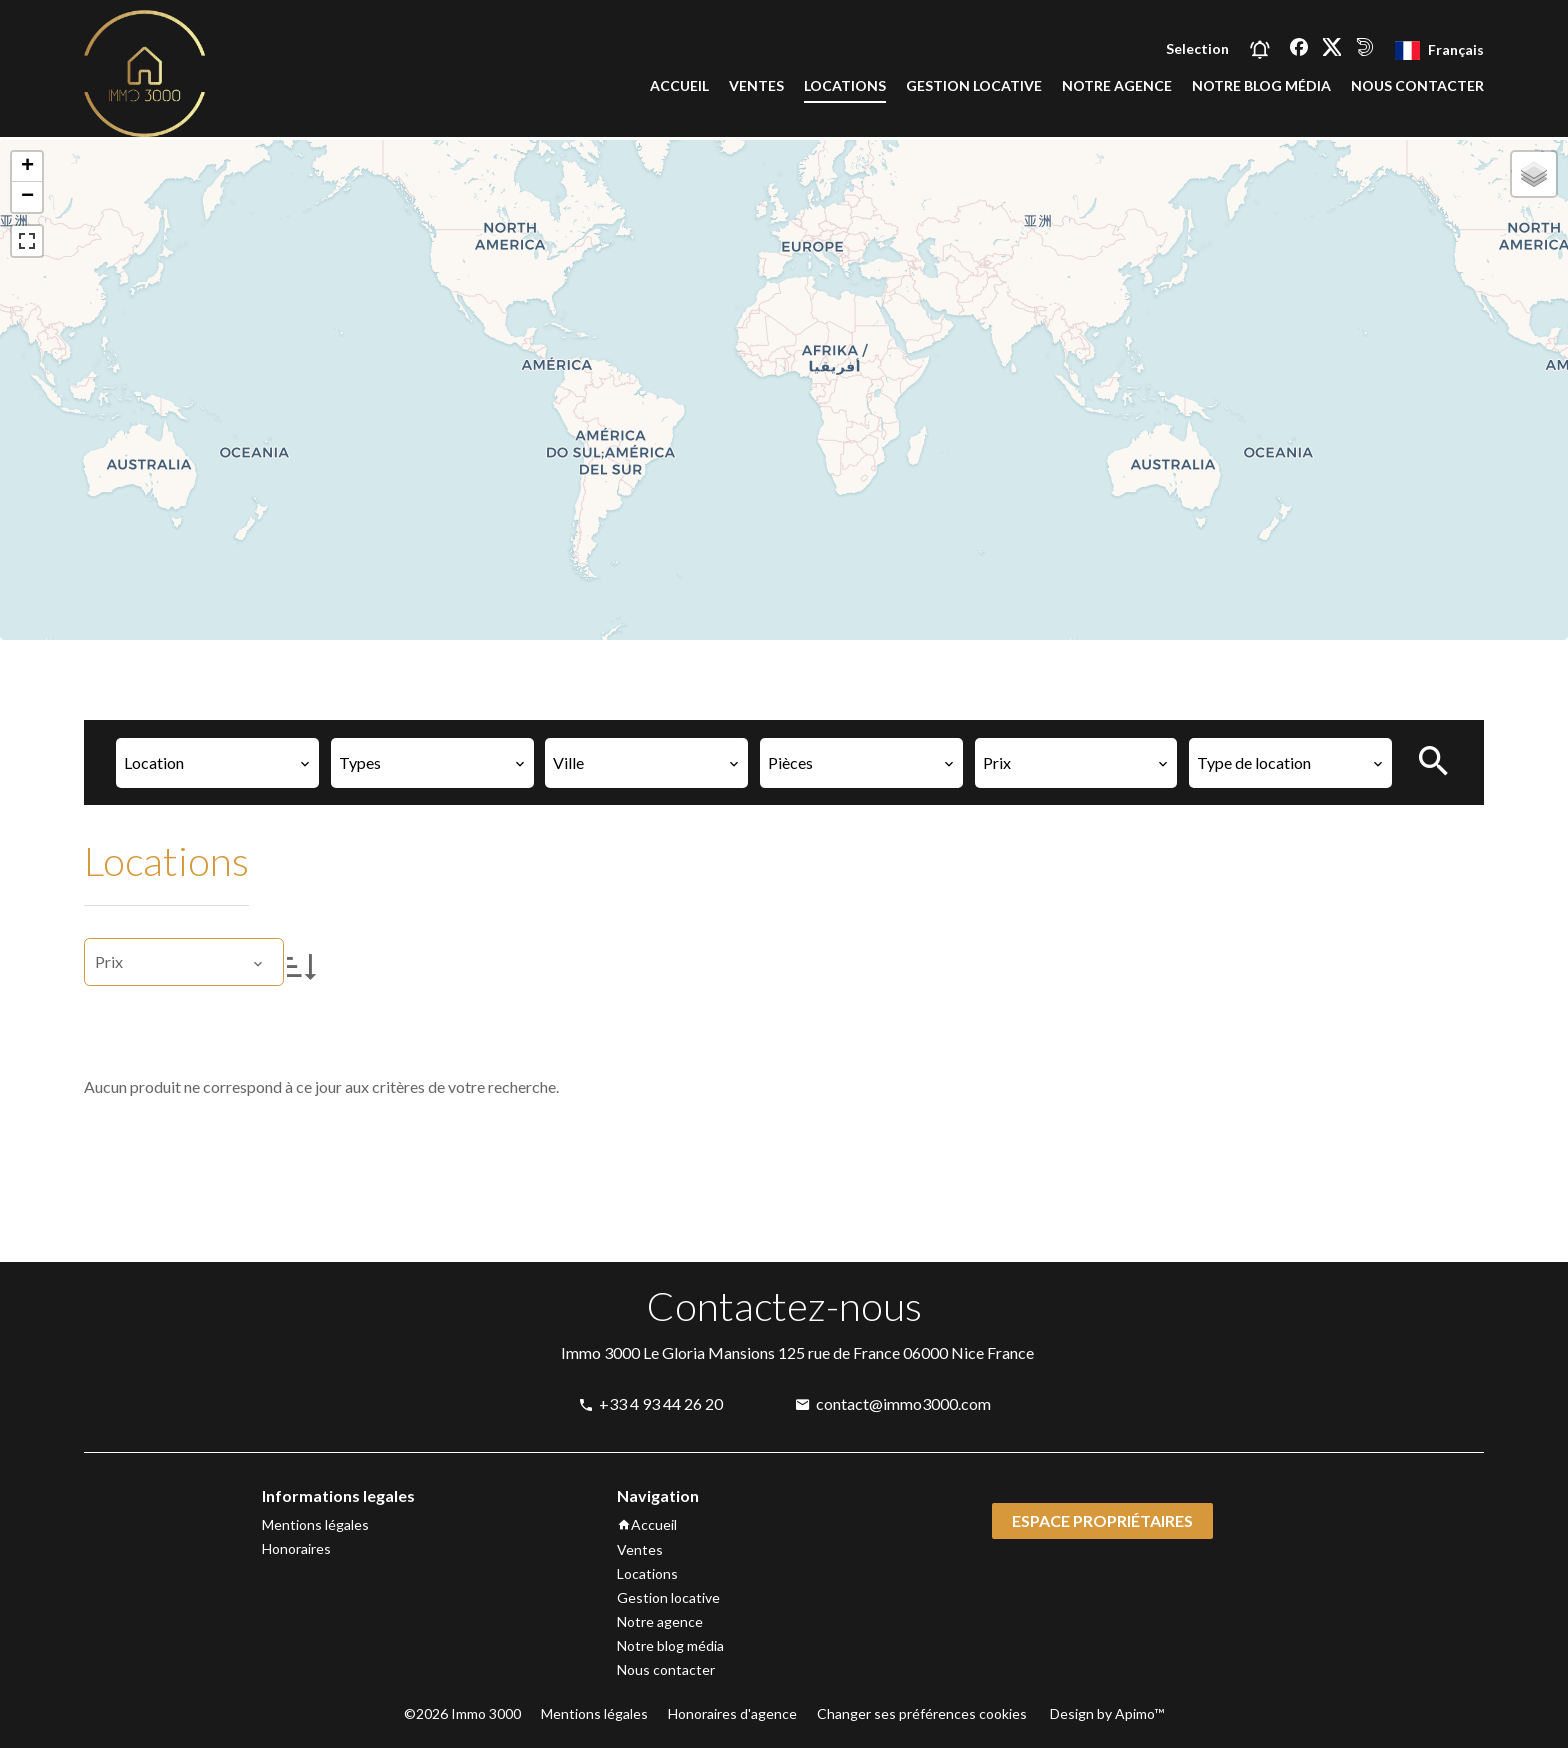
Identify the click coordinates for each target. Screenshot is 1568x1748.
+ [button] (27, 167)
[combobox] (217, 763)
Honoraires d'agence (732, 1713)
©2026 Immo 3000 (462, 1713)
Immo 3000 (600, 1352)
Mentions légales (594, 1713)
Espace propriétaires (1102, 1520)
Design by (1105, 1713)
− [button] (27, 197)
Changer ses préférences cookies (922, 1713)
